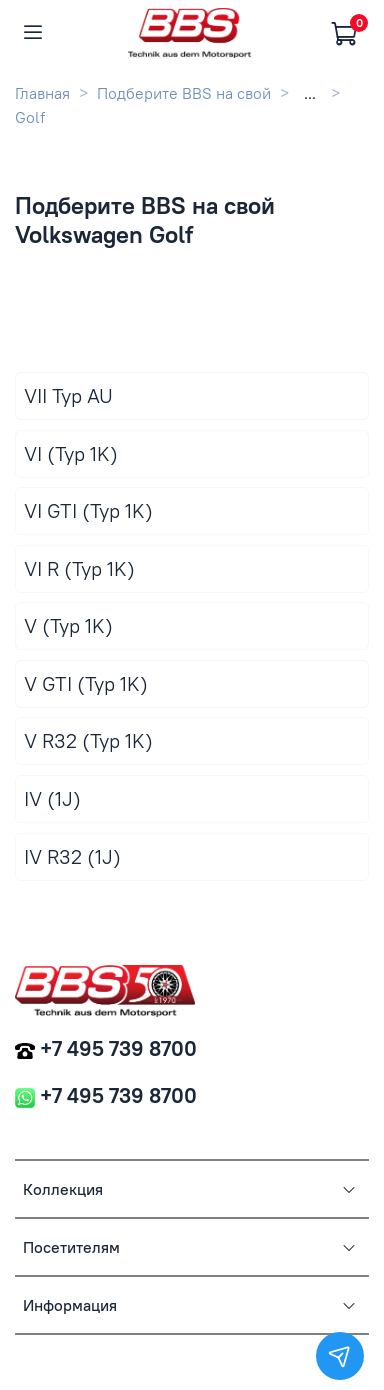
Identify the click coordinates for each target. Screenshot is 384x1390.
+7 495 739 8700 (118, 1048)
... (310, 93)
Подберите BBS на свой (184, 93)
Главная (42, 93)
